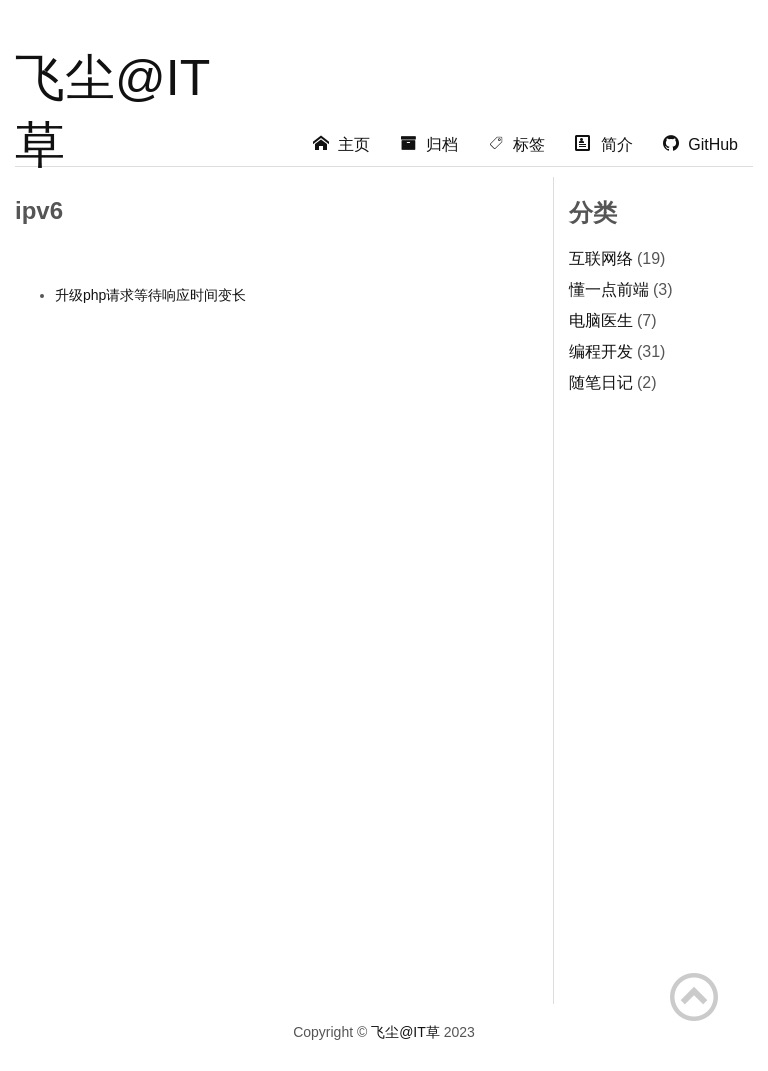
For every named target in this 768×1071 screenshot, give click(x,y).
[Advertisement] (495, 155)
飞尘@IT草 (112, 82)
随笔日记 (601, 382)
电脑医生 (601, 320)
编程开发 (601, 351)
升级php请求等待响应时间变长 (150, 295)
